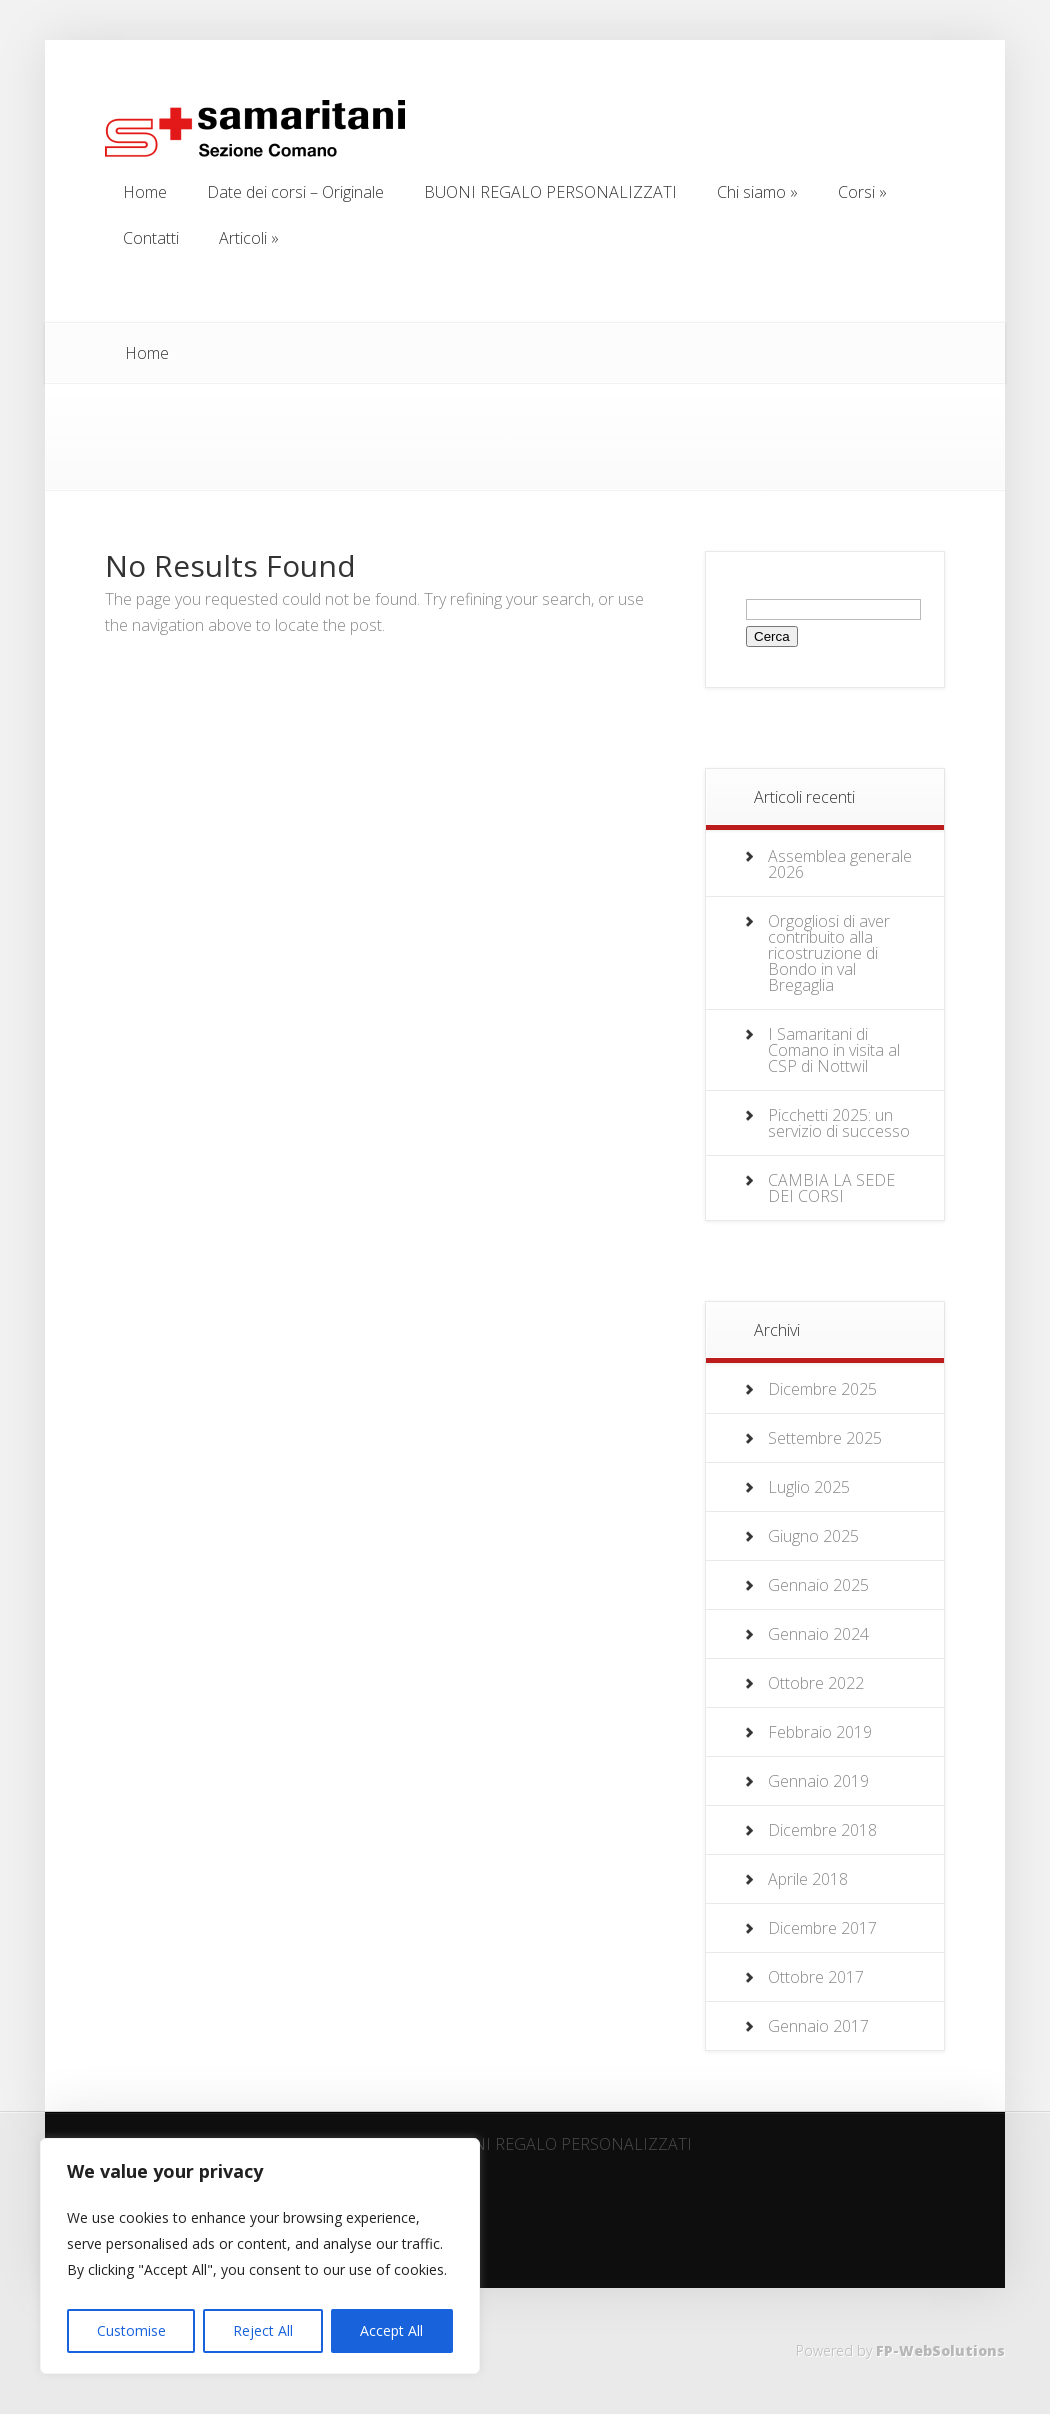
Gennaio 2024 (818, 1634)
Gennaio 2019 (818, 1781)
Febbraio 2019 (820, 1732)
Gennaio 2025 (818, 1585)
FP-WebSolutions (940, 2350)
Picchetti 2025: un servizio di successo (839, 1123)
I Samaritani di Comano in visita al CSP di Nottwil (834, 1050)
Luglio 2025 (809, 1487)
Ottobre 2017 (816, 1977)
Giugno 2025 (813, 1536)
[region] (260, 2256)
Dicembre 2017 (822, 1928)
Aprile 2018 (808, 1879)
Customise (131, 2330)
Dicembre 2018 (822, 1830)
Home (147, 353)
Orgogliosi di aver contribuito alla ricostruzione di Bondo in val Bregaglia (829, 953)
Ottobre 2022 (816, 1683)
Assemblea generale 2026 (840, 864)
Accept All (391, 2330)
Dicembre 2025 (822, 1389)
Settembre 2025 (825, 1438)
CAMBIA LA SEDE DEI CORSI (831, 1188)
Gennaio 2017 (818, 2026)
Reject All (263, 2330)
